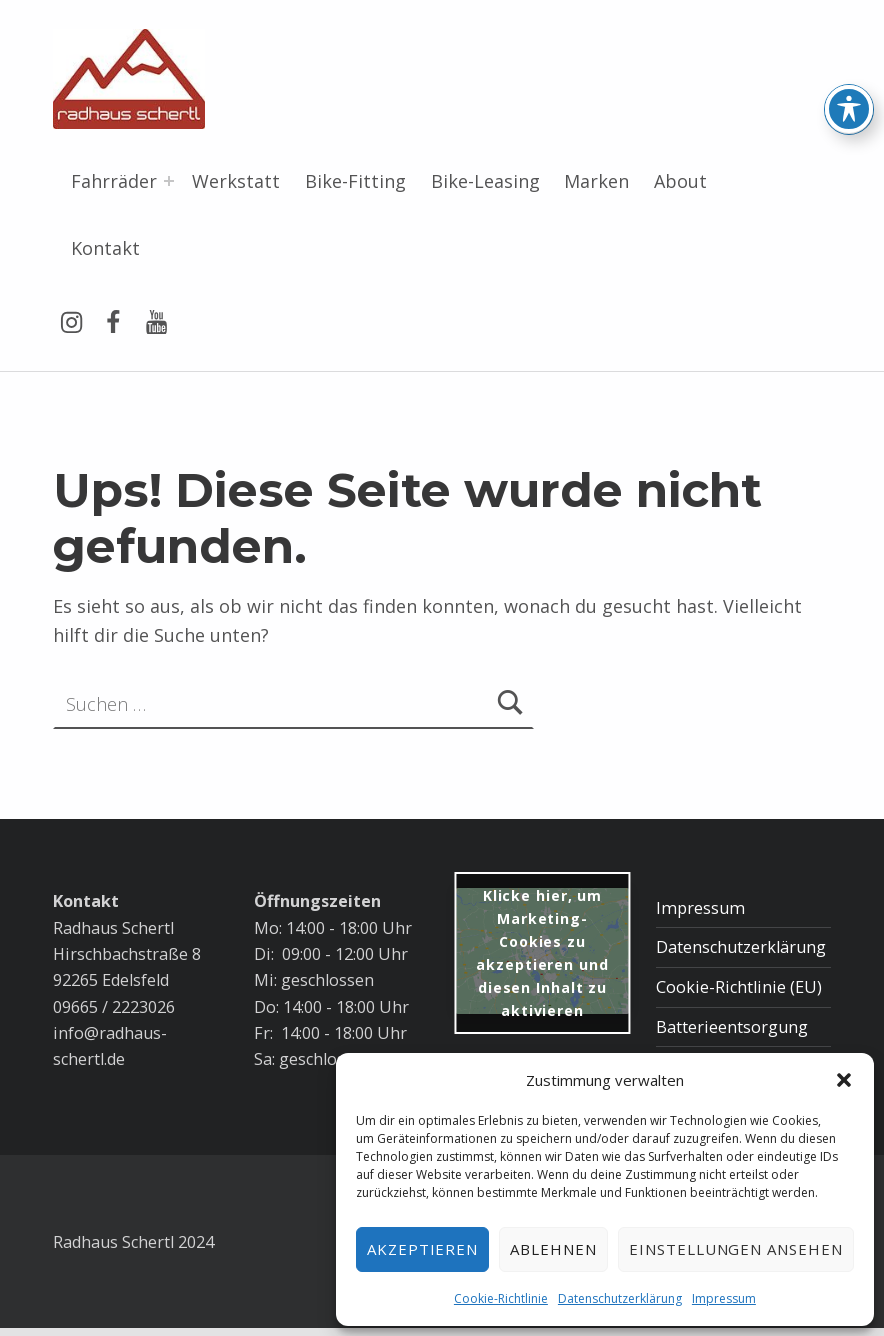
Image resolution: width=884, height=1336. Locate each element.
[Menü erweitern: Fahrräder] (169, 181)
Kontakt (105, 248)
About (680, 181)
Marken (596, 181)
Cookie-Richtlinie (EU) (739, 987)
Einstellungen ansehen (736, 1249)
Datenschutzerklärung (620, 1298)
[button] (844, 1080)
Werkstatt (236, 181)
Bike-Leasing (485, 181)
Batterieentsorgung (732, 1027)
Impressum (724, 1298)
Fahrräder (114, 181)
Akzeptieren (423, 1249)
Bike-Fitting (355, 181)
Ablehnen (553, 1249)
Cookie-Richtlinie (501, 1298)
